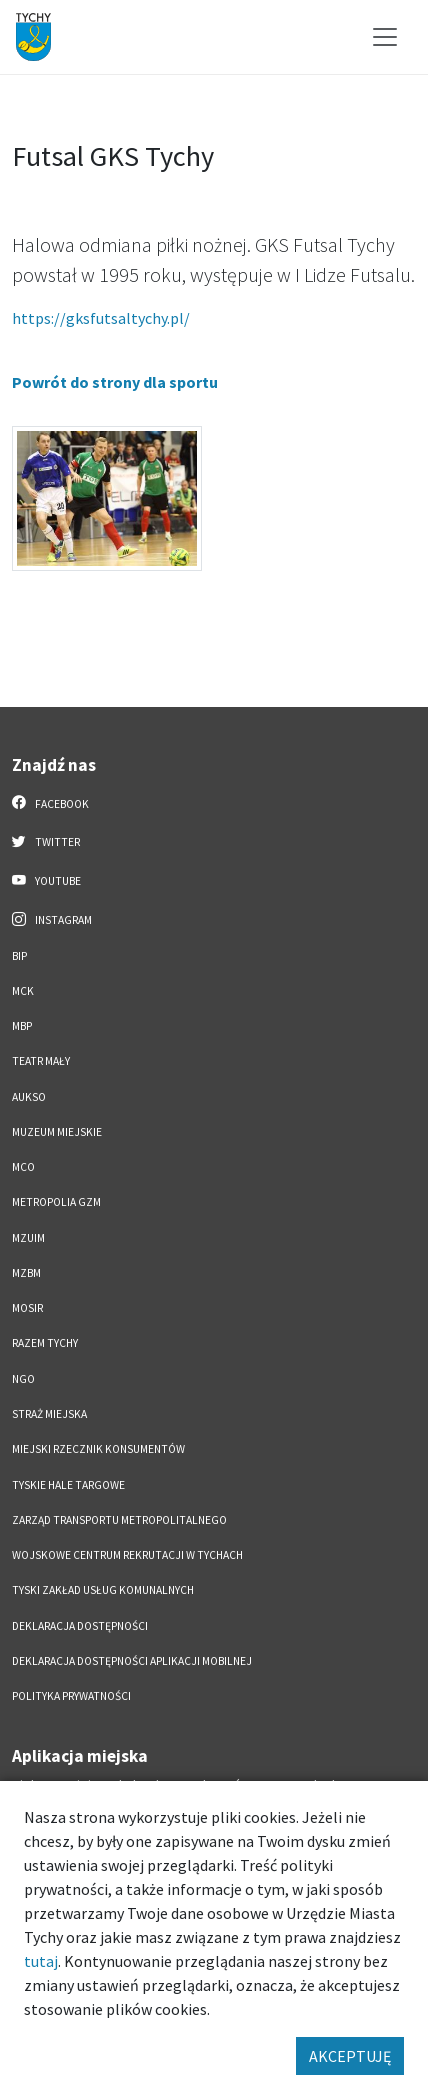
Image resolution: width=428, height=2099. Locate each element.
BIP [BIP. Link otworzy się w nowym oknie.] (19, 956)
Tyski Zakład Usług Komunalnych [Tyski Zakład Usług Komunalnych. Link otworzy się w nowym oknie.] (103, 1590)
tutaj (41, 1961)
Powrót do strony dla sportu (115, 382)
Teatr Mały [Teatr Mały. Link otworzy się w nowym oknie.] (41, 1061)
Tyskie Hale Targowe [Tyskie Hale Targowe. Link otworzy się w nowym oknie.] (68, 1485)
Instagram (52, 919)
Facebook (50, 803)
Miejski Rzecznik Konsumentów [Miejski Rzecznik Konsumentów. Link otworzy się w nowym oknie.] (98, 1449)
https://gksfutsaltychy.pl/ (101, 318)
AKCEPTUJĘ (350, 2056)
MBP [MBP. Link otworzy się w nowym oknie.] (22, 1026)
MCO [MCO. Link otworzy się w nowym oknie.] (23, 1167)
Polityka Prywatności (71, 1696)
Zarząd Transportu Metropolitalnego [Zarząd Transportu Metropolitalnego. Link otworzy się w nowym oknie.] (119, 1520)
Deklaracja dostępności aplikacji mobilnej (132, 1661)
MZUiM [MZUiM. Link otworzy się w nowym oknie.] (28, 1238)
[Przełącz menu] (385, 37)
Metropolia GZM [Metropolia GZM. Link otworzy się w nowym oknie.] (56, 1202)
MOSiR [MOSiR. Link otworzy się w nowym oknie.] (27, 1308)
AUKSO (29, 1097)
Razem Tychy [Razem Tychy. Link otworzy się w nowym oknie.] (45, 1343)
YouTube (46, 880)
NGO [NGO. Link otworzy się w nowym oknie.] (23, 1379)
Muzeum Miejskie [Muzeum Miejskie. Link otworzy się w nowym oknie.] (57, 1132)
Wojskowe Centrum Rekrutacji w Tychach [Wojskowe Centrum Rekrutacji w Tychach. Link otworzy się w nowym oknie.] (127, 1555)
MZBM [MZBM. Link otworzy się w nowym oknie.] (26, 1273)
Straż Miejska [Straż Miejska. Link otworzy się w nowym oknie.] (49, 1414)
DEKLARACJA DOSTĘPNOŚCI (80, 1626)
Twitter (46, 841)
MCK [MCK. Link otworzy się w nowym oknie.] (23, 991)
